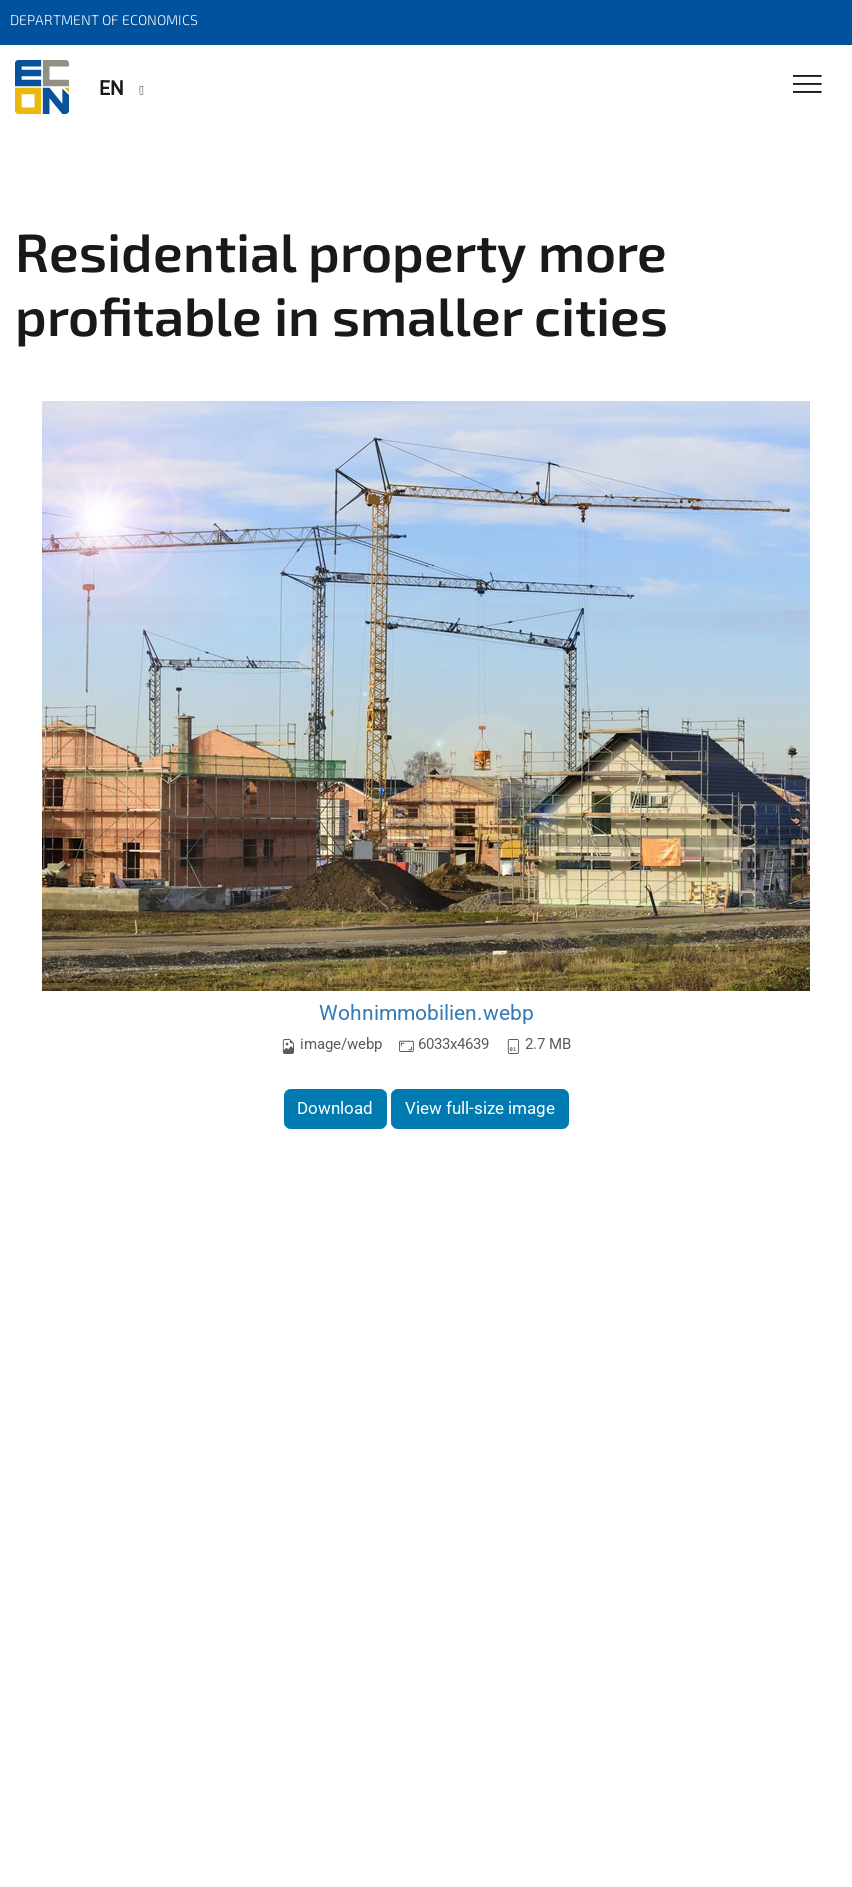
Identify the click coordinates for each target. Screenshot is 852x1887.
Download (335, 1108)
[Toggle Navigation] (807, 85)
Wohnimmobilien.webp (426, 1012)
